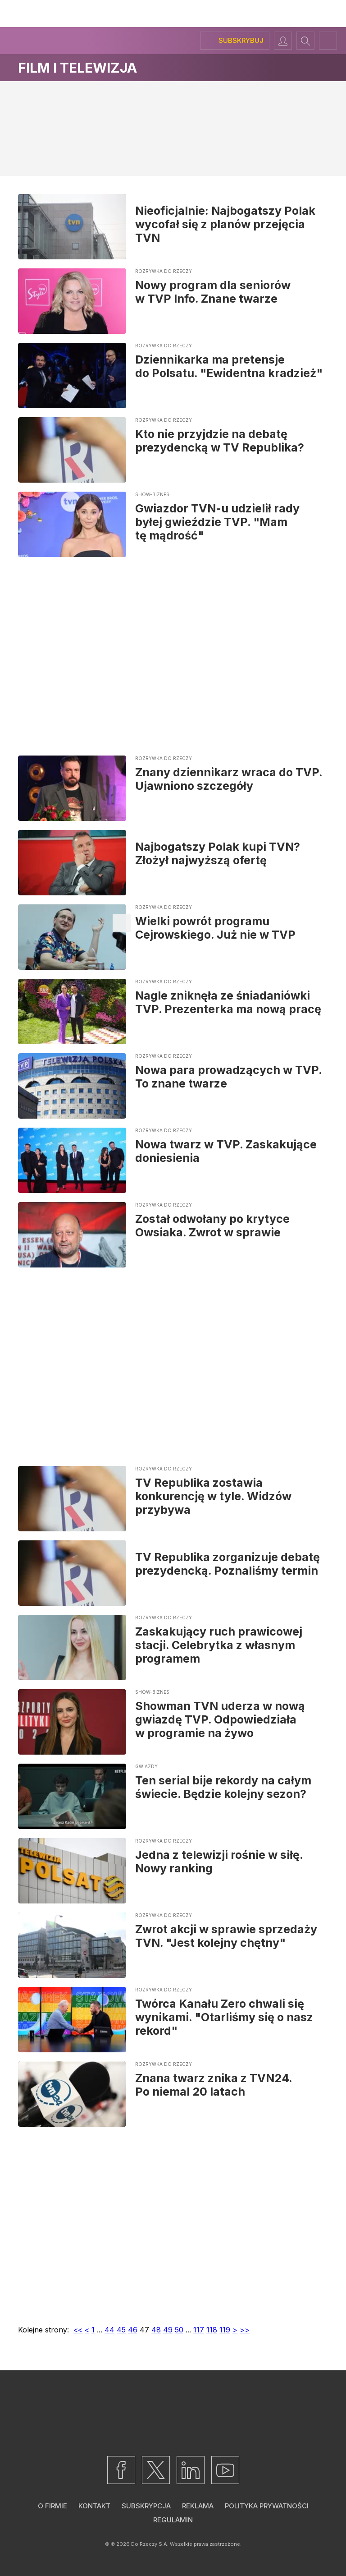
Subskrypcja (146, 2506)
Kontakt (94, 2506)
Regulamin (173, 2520)
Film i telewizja (77, 68)
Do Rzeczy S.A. (149, 2544)
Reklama (198, 2506)
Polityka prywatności (267, 2506)
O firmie (52, 2506)
